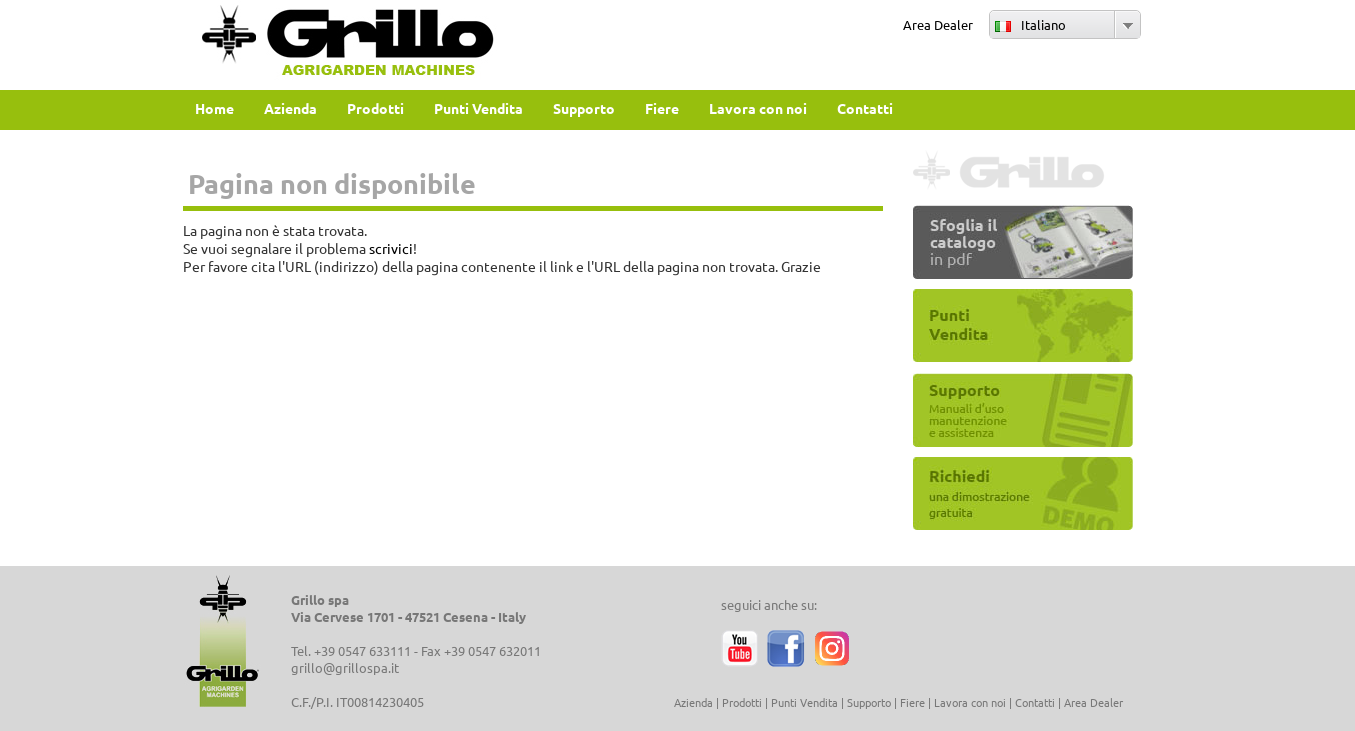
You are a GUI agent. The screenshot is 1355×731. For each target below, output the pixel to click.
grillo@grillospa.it (345, 667)
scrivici (391, 248)
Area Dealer (938, 24)
